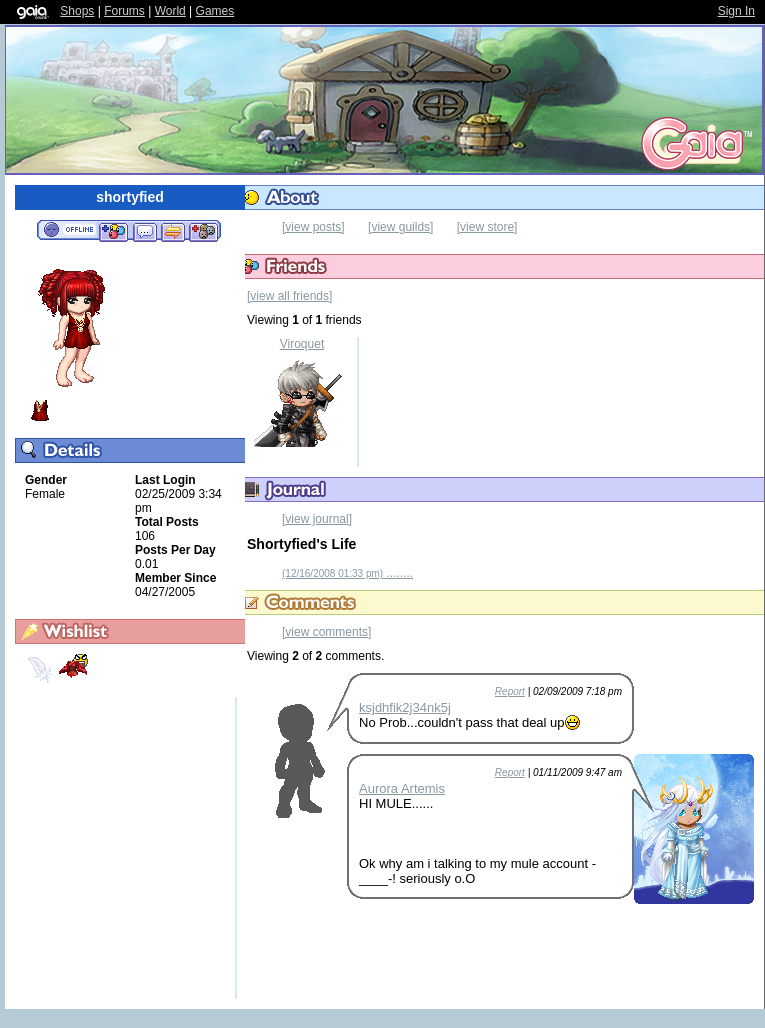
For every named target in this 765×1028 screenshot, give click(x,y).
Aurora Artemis (402, 788)
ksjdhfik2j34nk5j (405, 707)
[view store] (487, 227)
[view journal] (317, 519)
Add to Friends (113, 231)
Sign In (736, 11)
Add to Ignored (204, 231)
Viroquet (302, 344)
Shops (77, 11)
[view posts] (313, 227)
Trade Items (173, 231)
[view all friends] (289, 296)
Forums (124, 11)
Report (510, 691)
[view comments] (326, 632)
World (170, 11)
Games (215, 11)
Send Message (144, 231)
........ (347, 573)
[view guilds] (400, 227)
